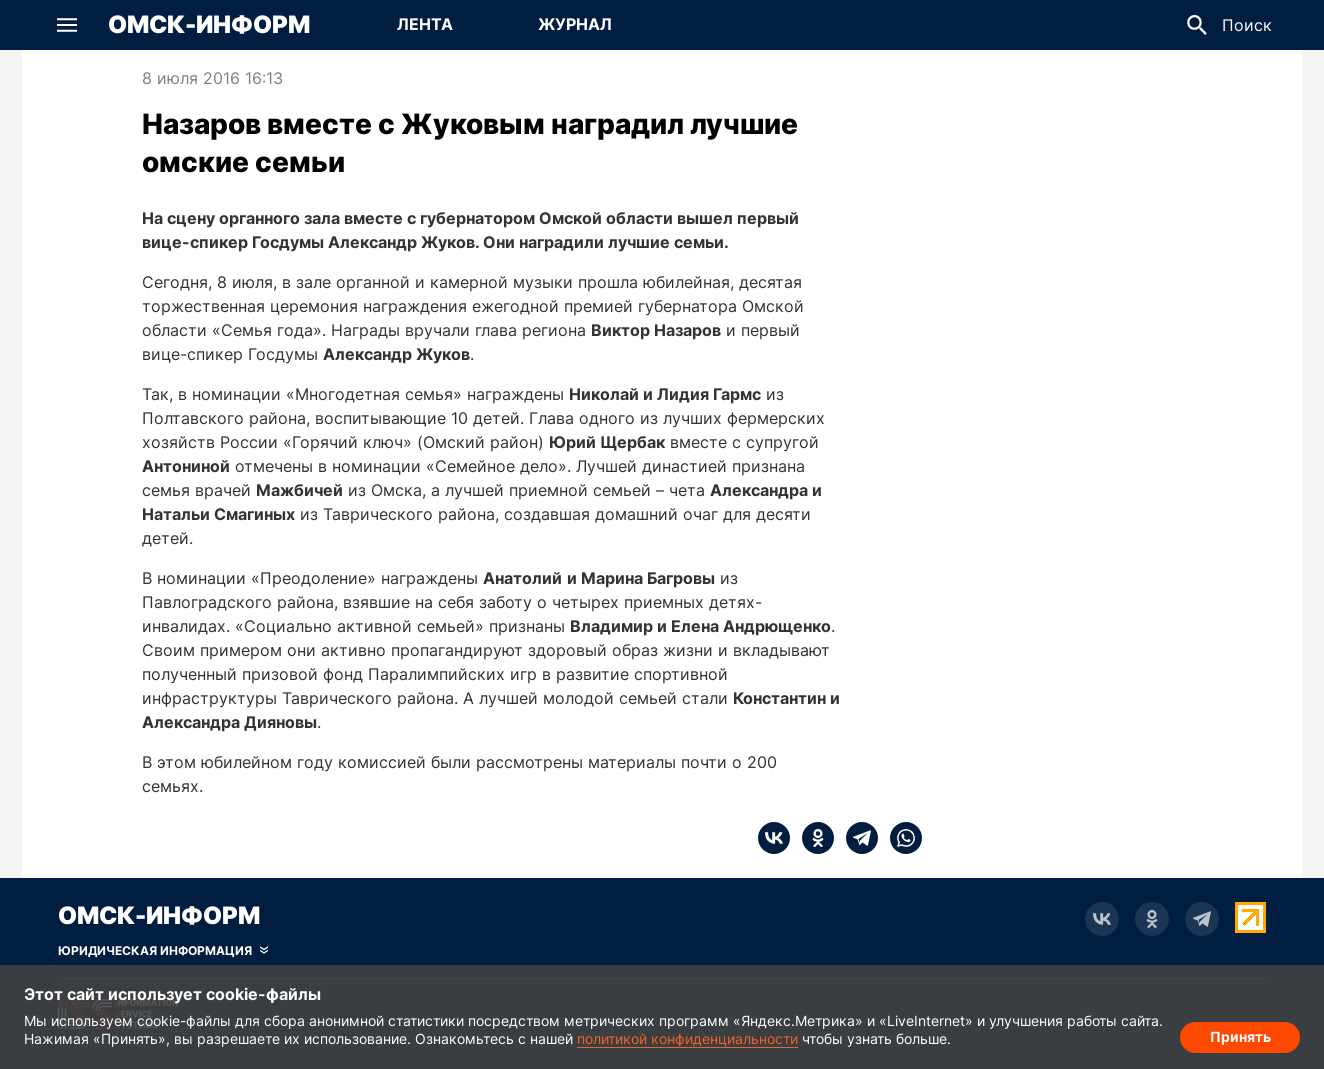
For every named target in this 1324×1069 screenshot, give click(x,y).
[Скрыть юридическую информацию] (163, 951)
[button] (67, 25)
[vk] (774, 838)
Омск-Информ (209, 25)
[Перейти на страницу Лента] (425, 25)
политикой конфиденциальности (687, 1038)
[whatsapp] (900, 838)
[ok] (812, 838)
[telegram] (856, 838)
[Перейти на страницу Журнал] (575, 25)
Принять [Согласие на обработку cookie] (1240, 1034)
